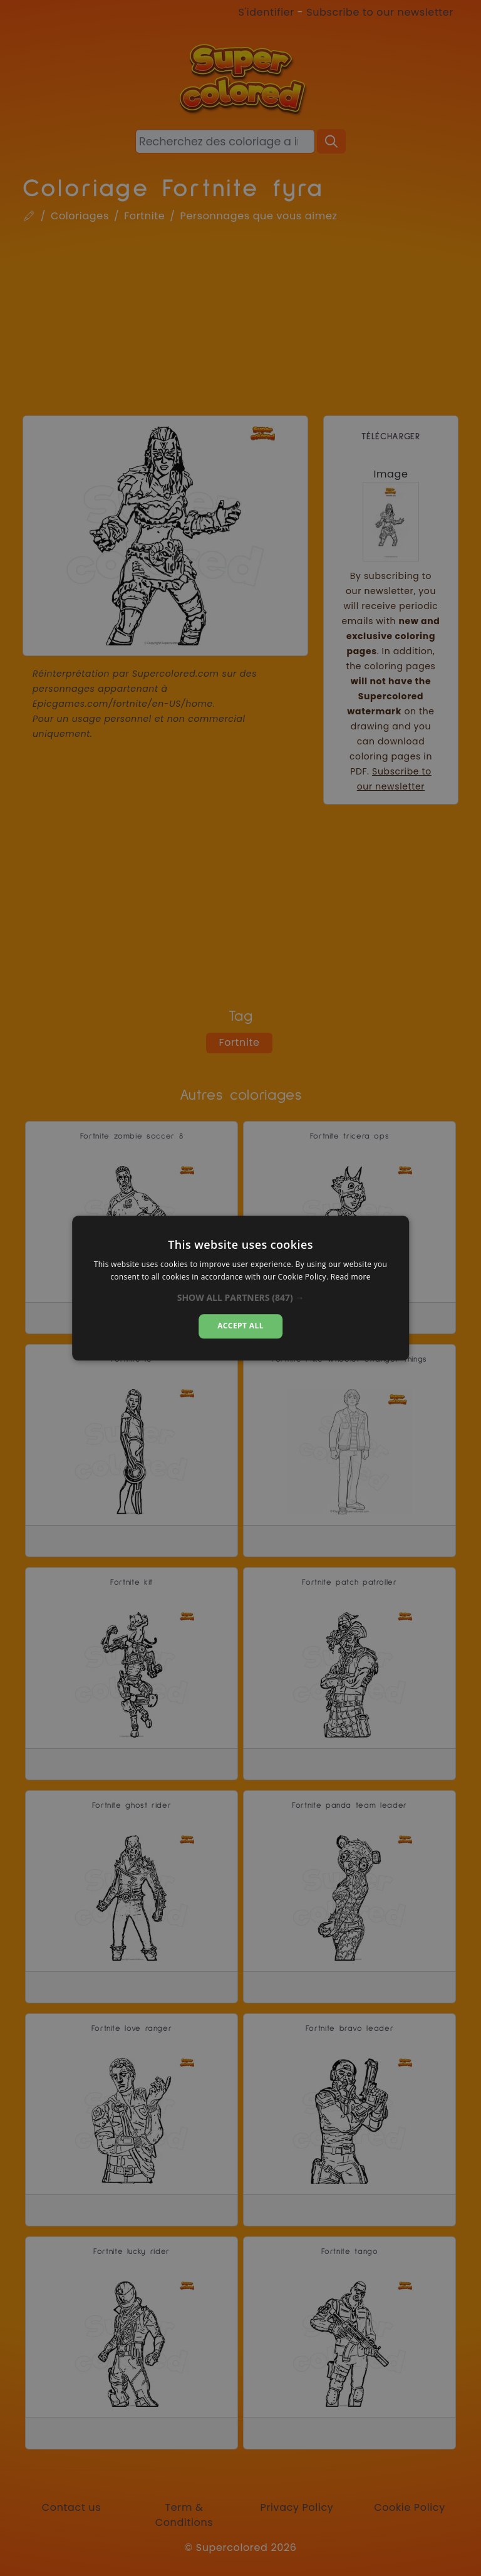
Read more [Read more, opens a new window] (351, 1276)
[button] (240, 1298)
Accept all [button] (240, 1326)
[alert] (240, 1288)
